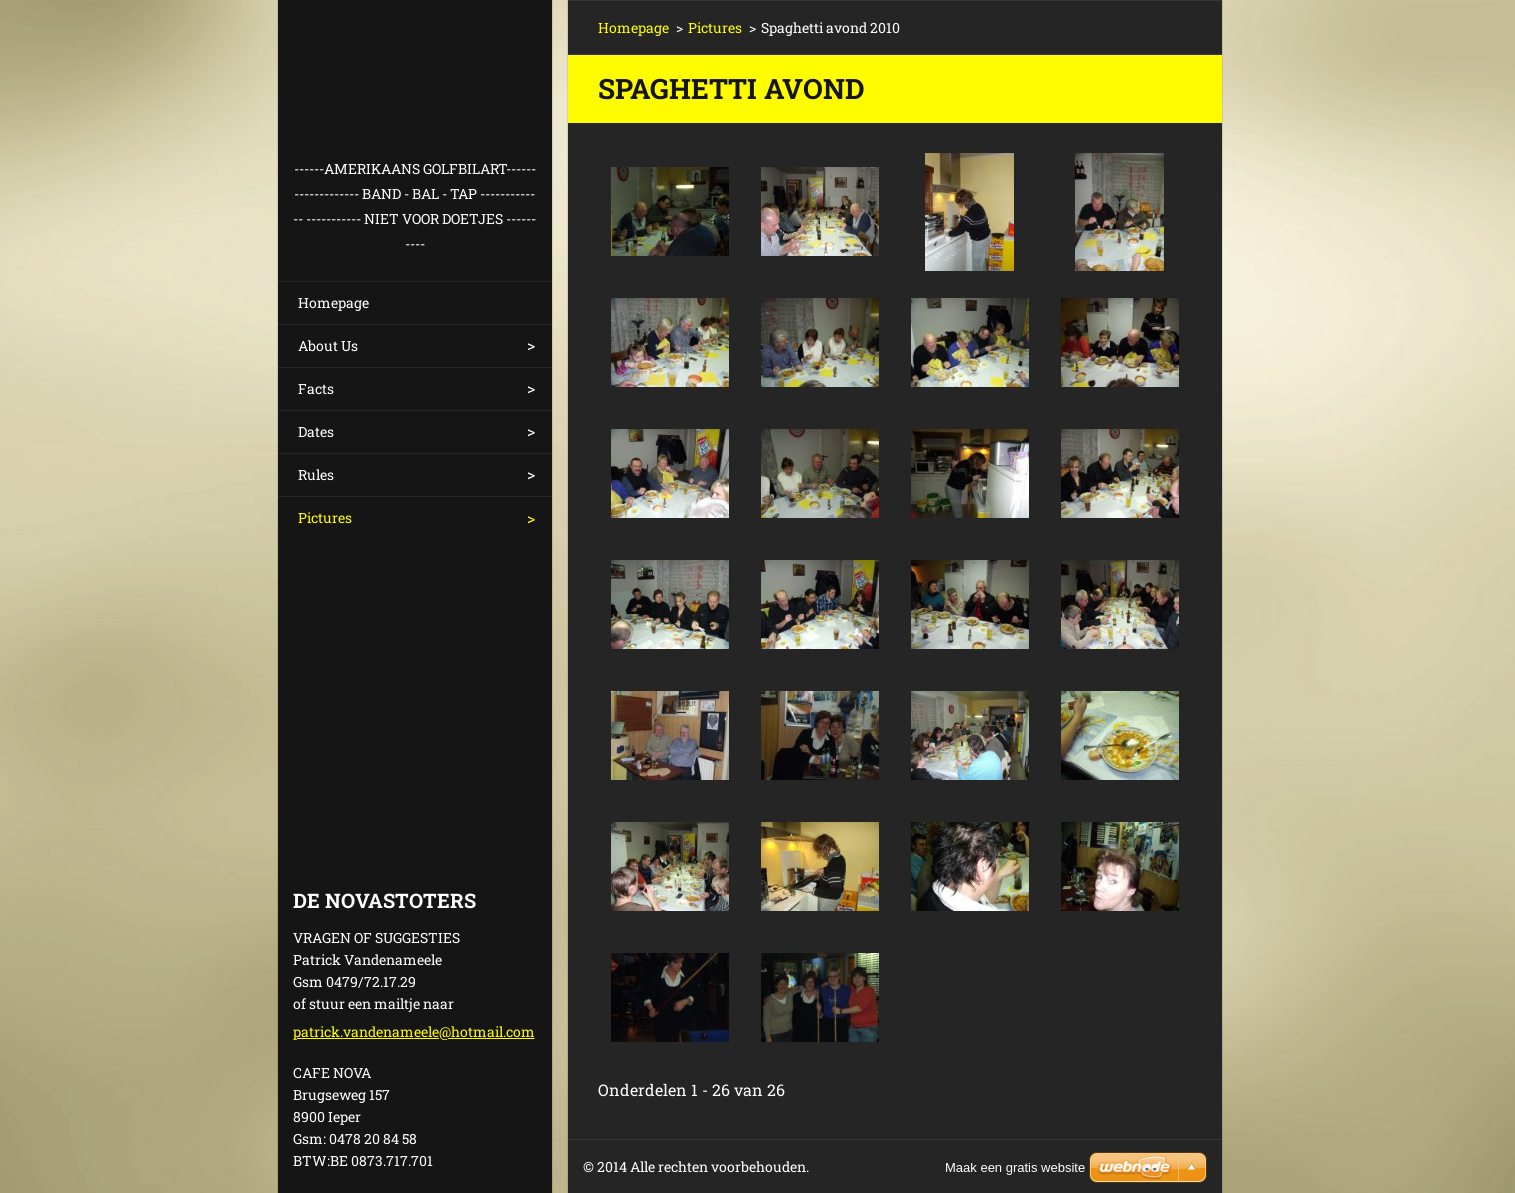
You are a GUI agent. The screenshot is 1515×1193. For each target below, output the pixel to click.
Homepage (333, 302)
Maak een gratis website (1015, 1167)
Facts (316, 388)
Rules (316, 474)
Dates (316, 431)
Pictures (325, 517)
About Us (328, 345)
